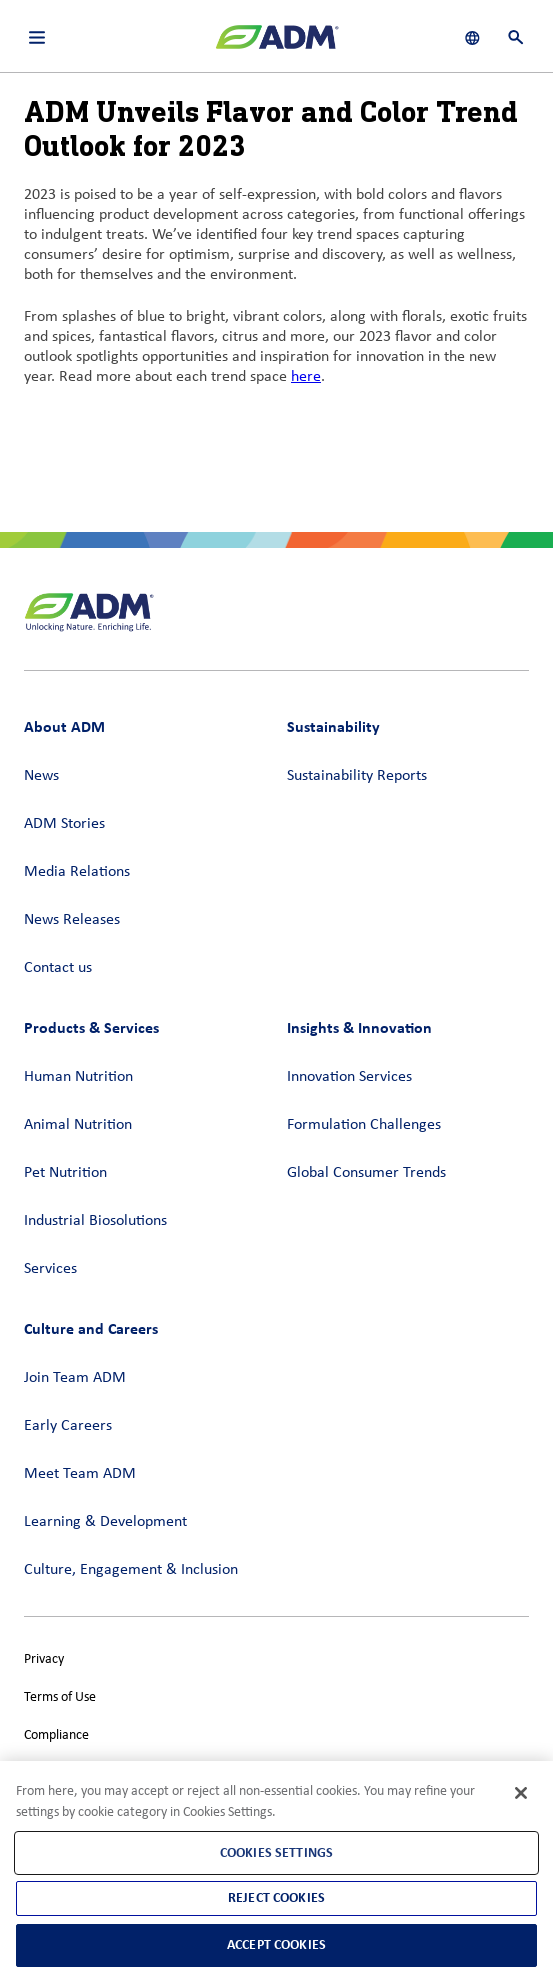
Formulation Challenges (364, 1125)
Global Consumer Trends (366, 1173)
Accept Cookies (276, 1944)
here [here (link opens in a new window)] (306, 377)
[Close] (521, 1793)
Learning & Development (105, 1522)
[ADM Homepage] (277, 45)
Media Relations (77, 872)
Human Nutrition (78, 1077)
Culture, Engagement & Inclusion (131, 1570)
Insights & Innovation (359, 1027)
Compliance (56, 1735)
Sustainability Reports (357, 776)
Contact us (58, 968)
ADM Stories (64, 824)
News (41, 776)
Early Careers (68, 1426)
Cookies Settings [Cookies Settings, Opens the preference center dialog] (276, 1852)
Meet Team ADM (80, 1474)
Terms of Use (60, 1697)
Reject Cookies (276, 1897)
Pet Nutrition (65, 1173)
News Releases (72, 920)
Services (50, 1269)
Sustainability (333, 726)
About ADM (64, 726)
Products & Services (91, 1027)
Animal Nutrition (78, 1125)
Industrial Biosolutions (95, 1221)
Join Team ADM (75, 1378)
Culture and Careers (91, 1328)
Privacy (44, 1659)
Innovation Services (349, 1077)
